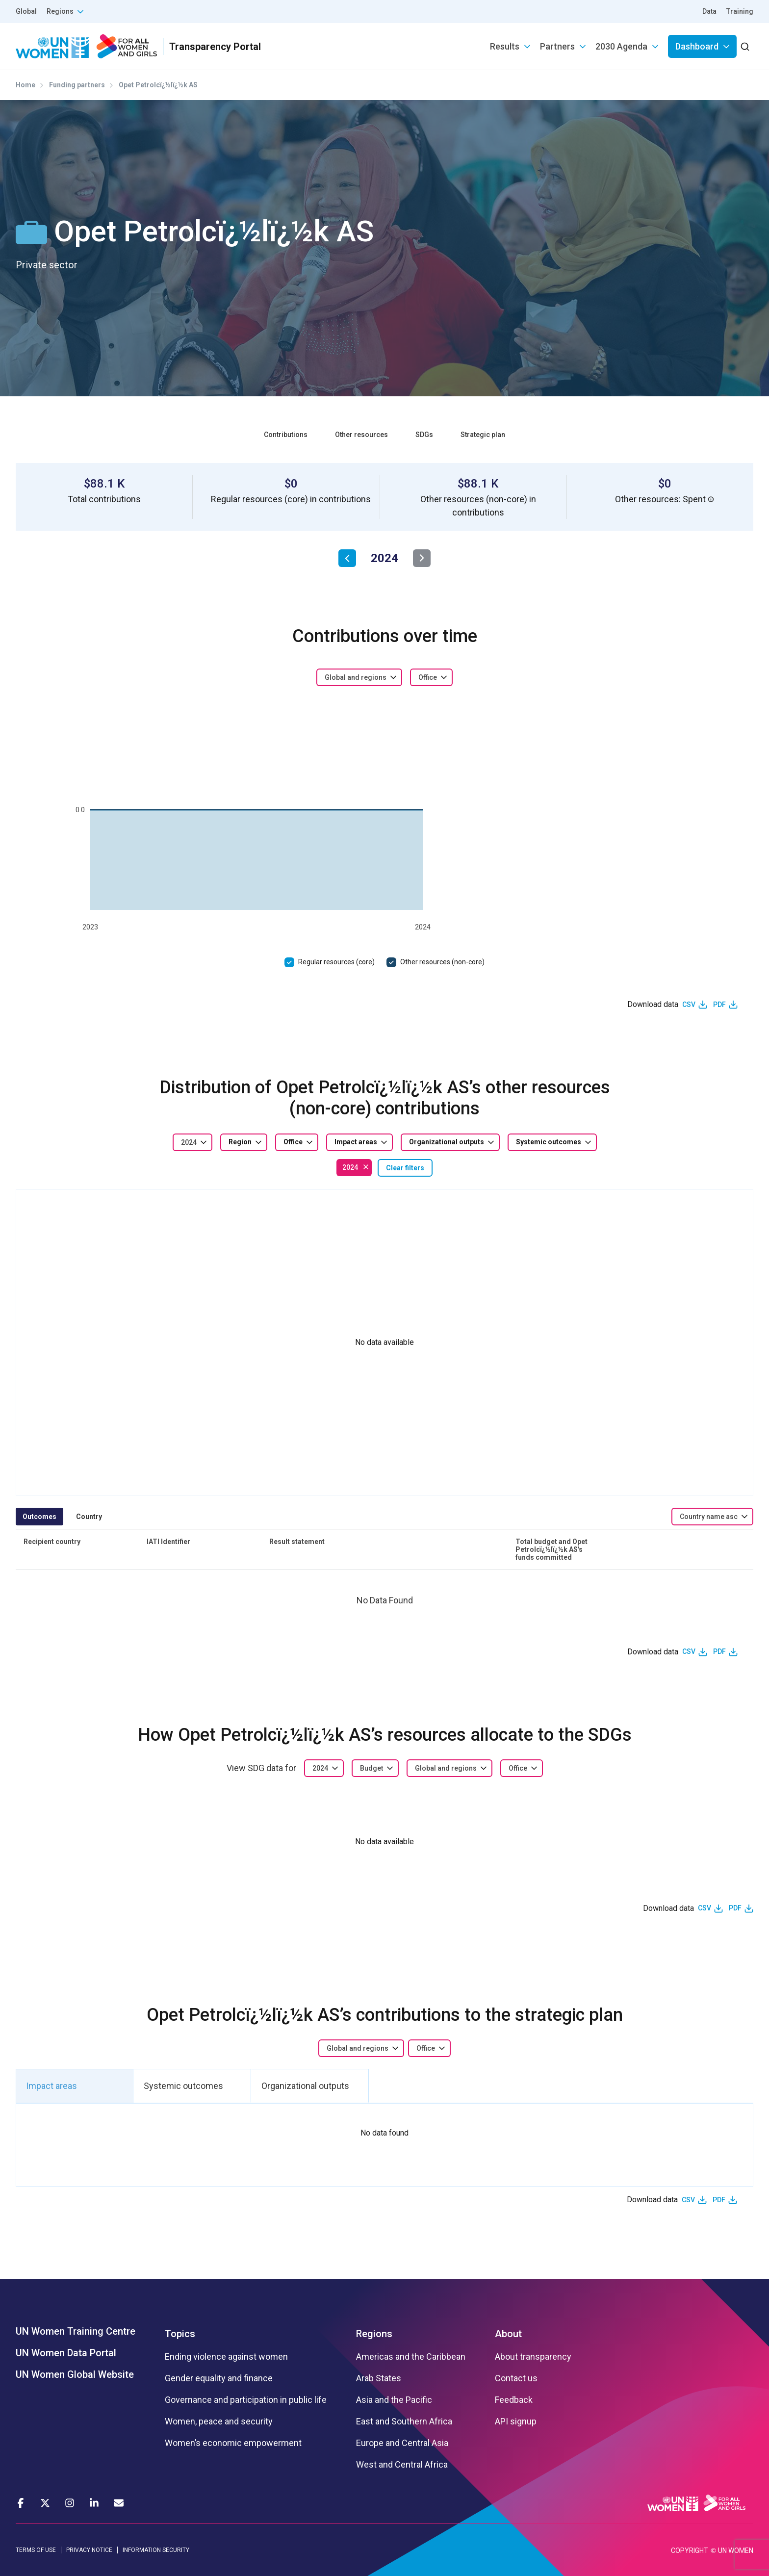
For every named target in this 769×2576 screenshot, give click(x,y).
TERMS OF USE (36, 2550)
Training (739, 11)
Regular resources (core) (336, 962)
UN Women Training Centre (75, 2331)
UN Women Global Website (75, 2374)
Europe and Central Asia (402, 2443)
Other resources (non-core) (442, 962)
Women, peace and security (219, 2421)
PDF (719, 1004)
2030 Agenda (621, 46)
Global (26, 11)
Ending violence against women (226, 2356)
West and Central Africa (402, 2464)
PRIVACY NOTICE (89, 2550)
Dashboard (696, 46)
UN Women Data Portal (66, 2352)
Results (504, 46)
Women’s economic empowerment (233, 2443)
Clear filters (405, 1168)
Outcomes (39, 1516)
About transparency (533, 2356)
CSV (688, 1004)
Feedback (514, 2399)
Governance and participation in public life (246, 2399)
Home (25, 85)
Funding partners (77, 85)
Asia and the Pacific (394, 2399)
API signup (516, 2421)
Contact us (516, 2378)
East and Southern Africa (404, 2421)
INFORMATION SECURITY (156, 2550)
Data (709, 11)
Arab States (378, 2378)
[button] (711, 499)
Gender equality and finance (219, 2378)
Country (89, 1516)
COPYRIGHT (689, 2550)
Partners (557, 46)
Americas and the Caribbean (410, 2356)
